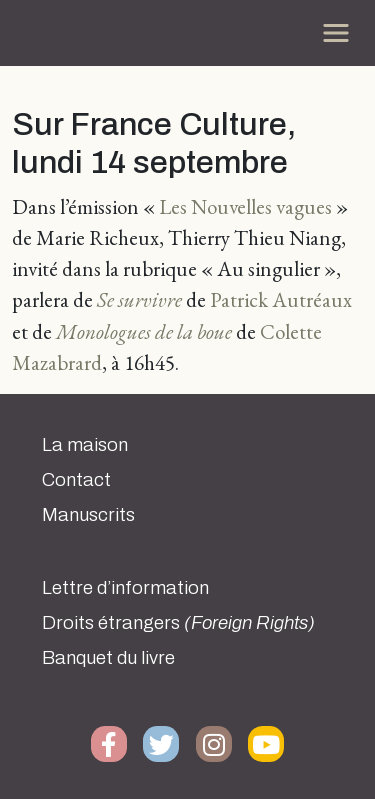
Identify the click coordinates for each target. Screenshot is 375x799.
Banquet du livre (108, 658)
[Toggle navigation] (336, 33)
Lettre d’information (125, 588)
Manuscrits (88, 515)
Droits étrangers (178, 623)
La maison (85, 445)
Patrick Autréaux (281, 299)
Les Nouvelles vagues (245, 206)
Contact (76, 480)
